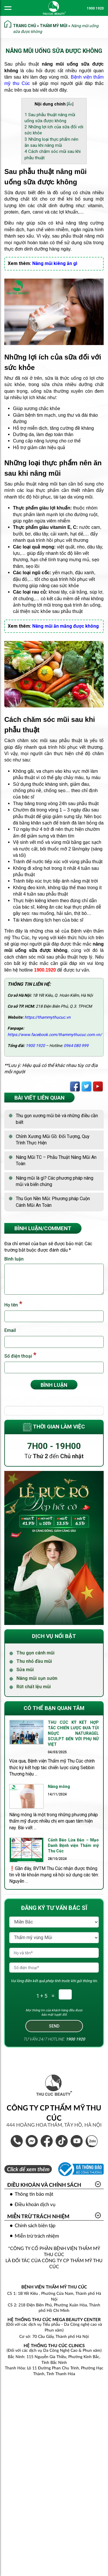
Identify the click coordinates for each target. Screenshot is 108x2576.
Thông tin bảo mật (34, 2194)
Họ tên (13, 1304)
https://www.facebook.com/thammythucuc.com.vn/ (54, 1034)
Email (10, 1330)
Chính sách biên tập (35, 2225)
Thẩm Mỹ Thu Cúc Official (62, 2141)
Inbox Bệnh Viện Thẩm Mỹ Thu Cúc (32, 2141)
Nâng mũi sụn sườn (36, 1678)
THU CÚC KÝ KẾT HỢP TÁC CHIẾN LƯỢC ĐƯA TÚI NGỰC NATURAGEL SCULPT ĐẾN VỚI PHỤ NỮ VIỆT (73, 1733)
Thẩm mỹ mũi (53, 25)
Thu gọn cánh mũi (35, 1653)
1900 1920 (95, 8)
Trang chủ (24, 25)
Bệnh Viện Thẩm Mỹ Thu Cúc (47, 2141)
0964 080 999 (76, 1045)
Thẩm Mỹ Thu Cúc (77, 2141)
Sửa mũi (25, 1669)
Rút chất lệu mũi (33, 1686)
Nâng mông (59, 1786)
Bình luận (14, 1259)
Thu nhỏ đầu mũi (34, 1661)
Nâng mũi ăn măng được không (65, 626)
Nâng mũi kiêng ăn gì (54, 263)
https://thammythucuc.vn (47, 1017)
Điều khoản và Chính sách (44, 2185)
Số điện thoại (20, 1355)
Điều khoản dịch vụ (35, 2204)
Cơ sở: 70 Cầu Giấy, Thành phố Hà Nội (54, 2337)
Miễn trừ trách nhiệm (38, 2216)
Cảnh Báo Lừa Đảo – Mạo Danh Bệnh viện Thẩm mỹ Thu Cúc (73, 1845)
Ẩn (70, 104)
